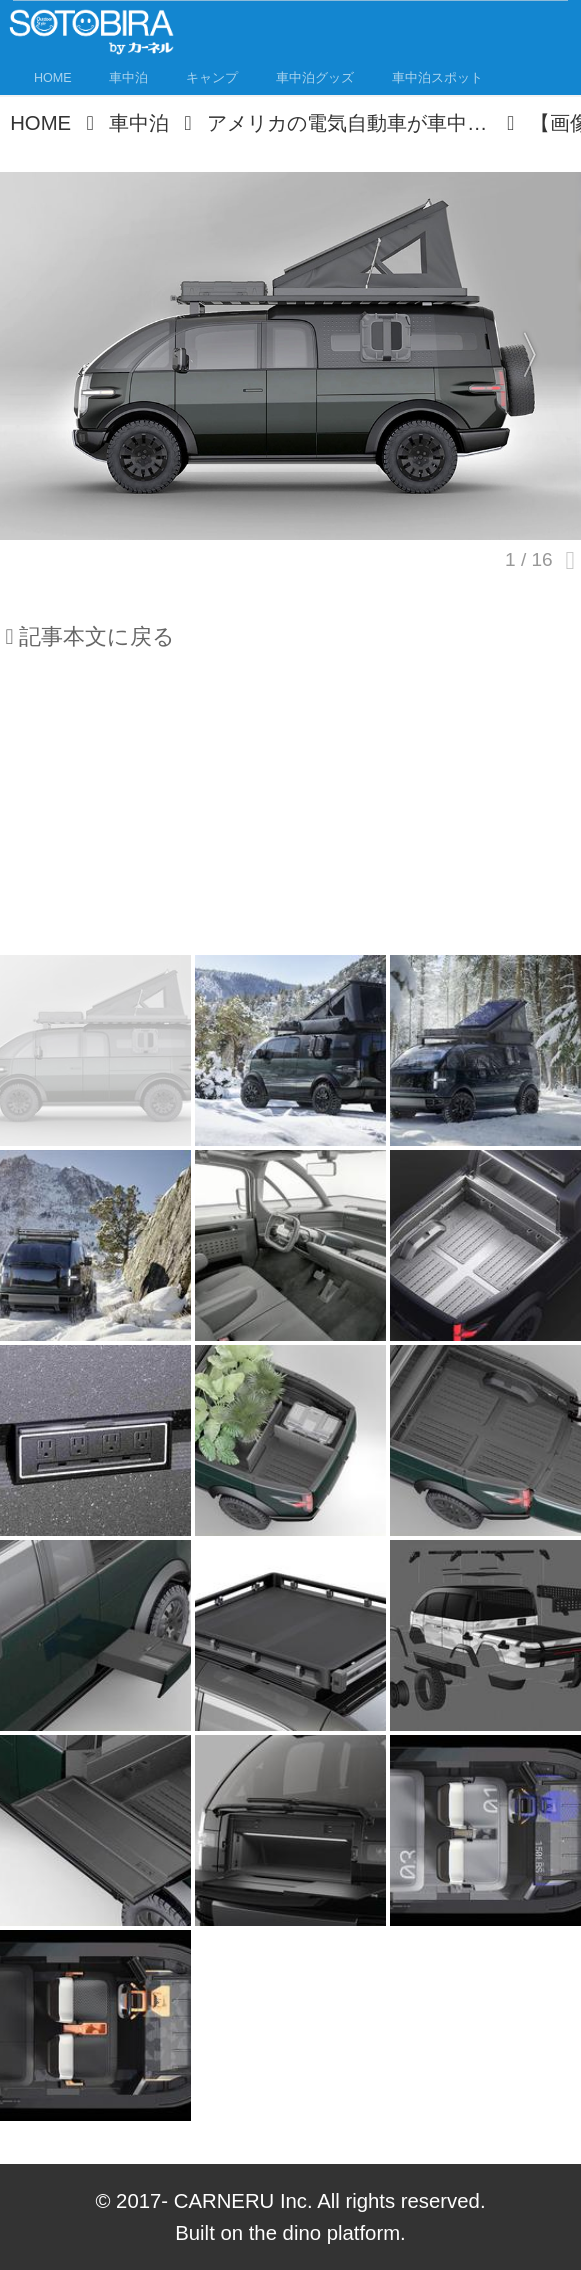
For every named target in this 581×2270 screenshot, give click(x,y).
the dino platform (324, 2233)
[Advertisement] (290, 812)
